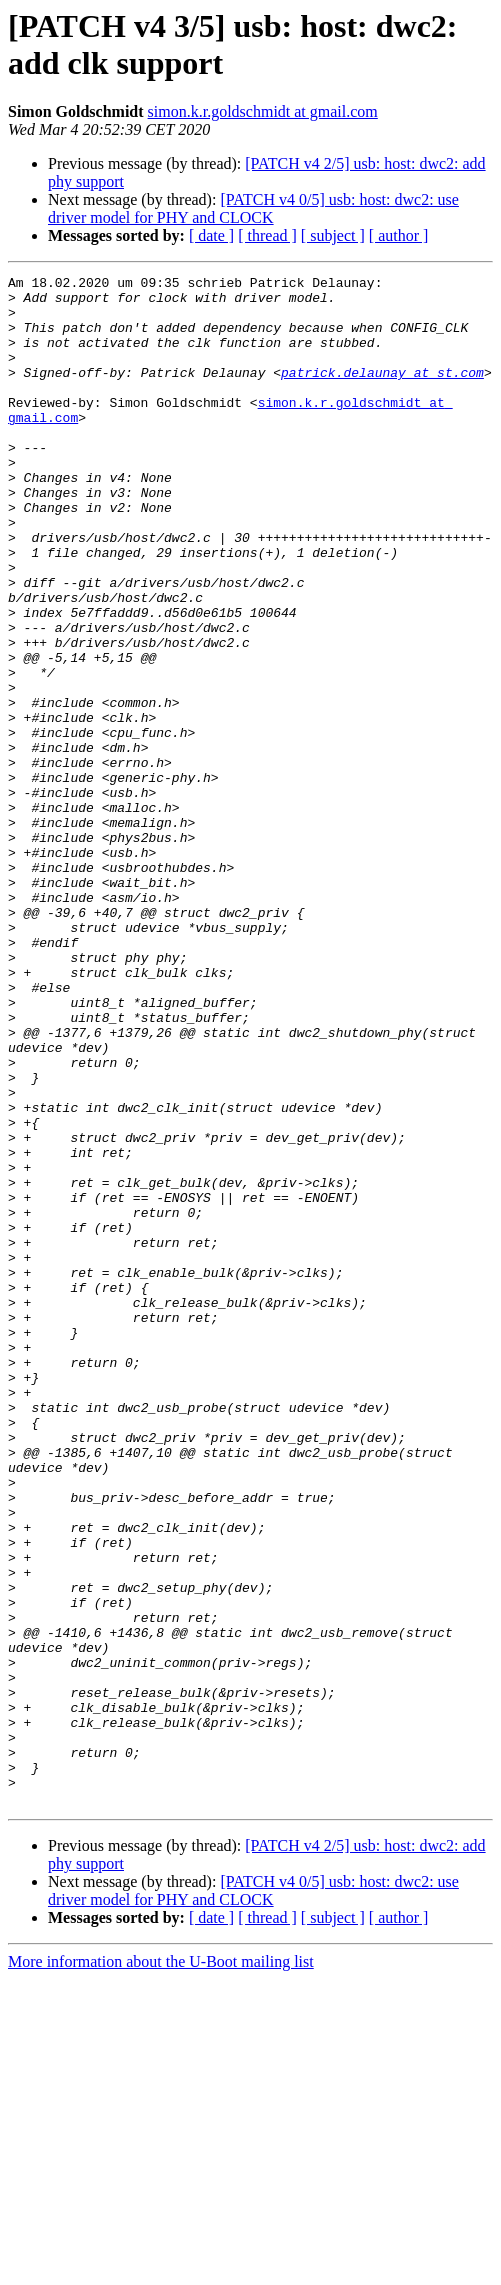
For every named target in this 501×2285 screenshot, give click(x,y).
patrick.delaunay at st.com (382, 393)
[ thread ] (267, 235)
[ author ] (399, 235)
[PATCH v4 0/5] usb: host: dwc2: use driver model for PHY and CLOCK (253, 208)
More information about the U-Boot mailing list (161, 2267)
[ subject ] (333, 235)
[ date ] (211, 235)
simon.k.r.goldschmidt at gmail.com (263, 111)
